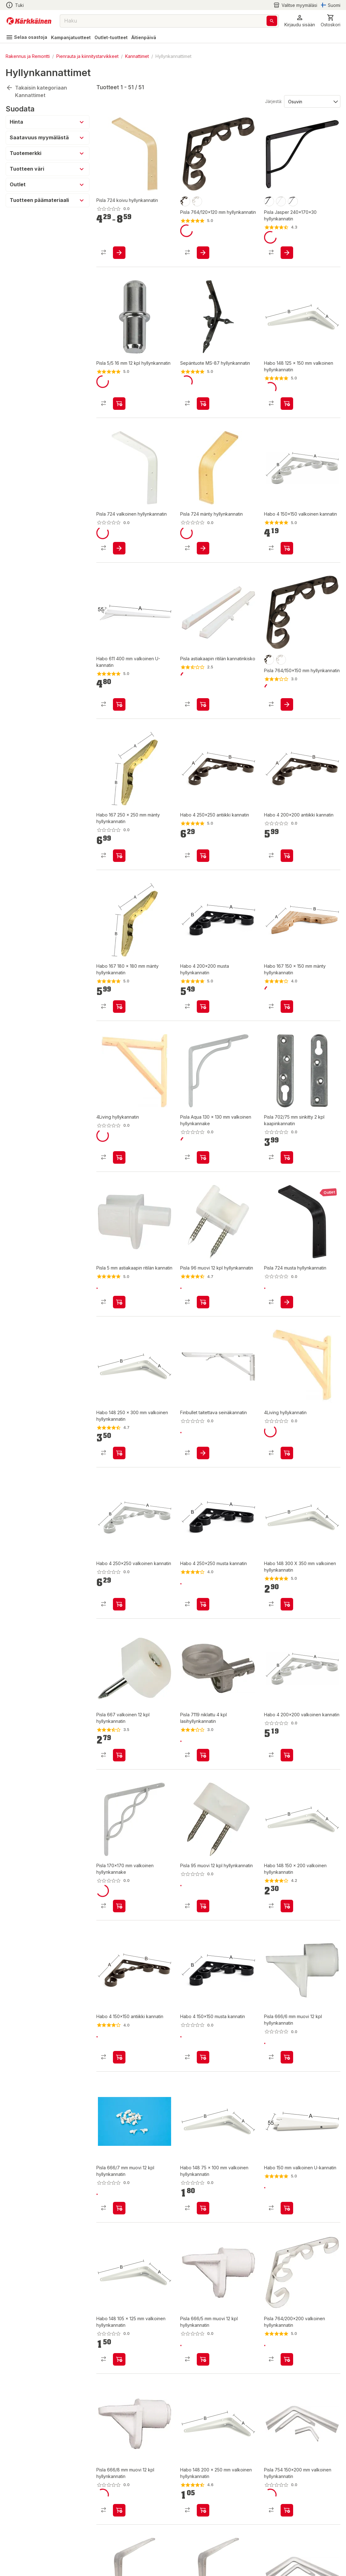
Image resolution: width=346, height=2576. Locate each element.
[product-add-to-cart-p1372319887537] (119, 403)
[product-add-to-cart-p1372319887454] (119, 1755)
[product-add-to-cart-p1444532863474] (287, 1755)
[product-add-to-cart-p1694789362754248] (203, 1453)
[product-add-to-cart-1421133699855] (119, 1006)
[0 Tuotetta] (330, 21)
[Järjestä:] (311, 101)
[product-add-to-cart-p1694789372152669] (119, 548)
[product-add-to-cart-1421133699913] (119, 1453)
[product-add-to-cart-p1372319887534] (203, 1906)
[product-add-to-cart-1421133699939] (287, 1604)
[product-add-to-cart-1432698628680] (203, 548)
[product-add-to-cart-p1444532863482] (287, 855)
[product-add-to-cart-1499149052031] (119, 252)
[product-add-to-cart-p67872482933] (119, 1157)
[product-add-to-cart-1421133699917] (119, 855)
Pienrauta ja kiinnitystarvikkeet (87, 56)
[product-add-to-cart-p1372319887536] (203, 2359)
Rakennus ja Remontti (28, 56)
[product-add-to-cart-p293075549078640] (287, 1302)
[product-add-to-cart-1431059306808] (287, 2359)
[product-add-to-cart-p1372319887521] (287, 1157)
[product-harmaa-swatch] (293, 201)
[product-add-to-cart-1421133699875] (119, 704)
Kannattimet (137, 56)
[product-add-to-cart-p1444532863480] (203, 1604)
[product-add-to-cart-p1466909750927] (287, 2510)
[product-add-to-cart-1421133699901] (203, 2208)
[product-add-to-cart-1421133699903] (119, 2359)
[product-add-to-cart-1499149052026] (287, 704)
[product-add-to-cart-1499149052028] (203, 252)
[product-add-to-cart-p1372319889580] (119, 1302)
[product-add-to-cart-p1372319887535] (203, 1302)
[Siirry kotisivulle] (29, 21)
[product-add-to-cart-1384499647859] (119, 2208)
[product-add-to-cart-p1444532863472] (203, 2057)
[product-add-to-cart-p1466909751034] (287, 252)
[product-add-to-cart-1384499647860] (287, 2057)
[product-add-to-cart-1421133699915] (287, 1006)
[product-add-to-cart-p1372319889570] (203, 1157)
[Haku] (272, 21)
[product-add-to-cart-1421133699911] (203, 2510)
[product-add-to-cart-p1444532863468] (119, 2057)
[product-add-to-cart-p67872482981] (287, 1453)
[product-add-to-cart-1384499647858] (119, 2510)
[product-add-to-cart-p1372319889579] (203, 704)
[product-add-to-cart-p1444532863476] (119, 1604)
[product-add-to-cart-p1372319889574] (119, 1906)
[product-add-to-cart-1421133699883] (287, 2208)
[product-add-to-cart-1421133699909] (287, 1906)
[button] (299, 21)
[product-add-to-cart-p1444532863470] (287, 548)
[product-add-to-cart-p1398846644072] (203, 403)
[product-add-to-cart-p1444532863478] (203, 855)
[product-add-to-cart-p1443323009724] (203, 1006)
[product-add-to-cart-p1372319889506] (203, 1755)
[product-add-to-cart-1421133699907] (287, 403)
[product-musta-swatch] (185, 201)
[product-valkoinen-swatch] (197, 201)
